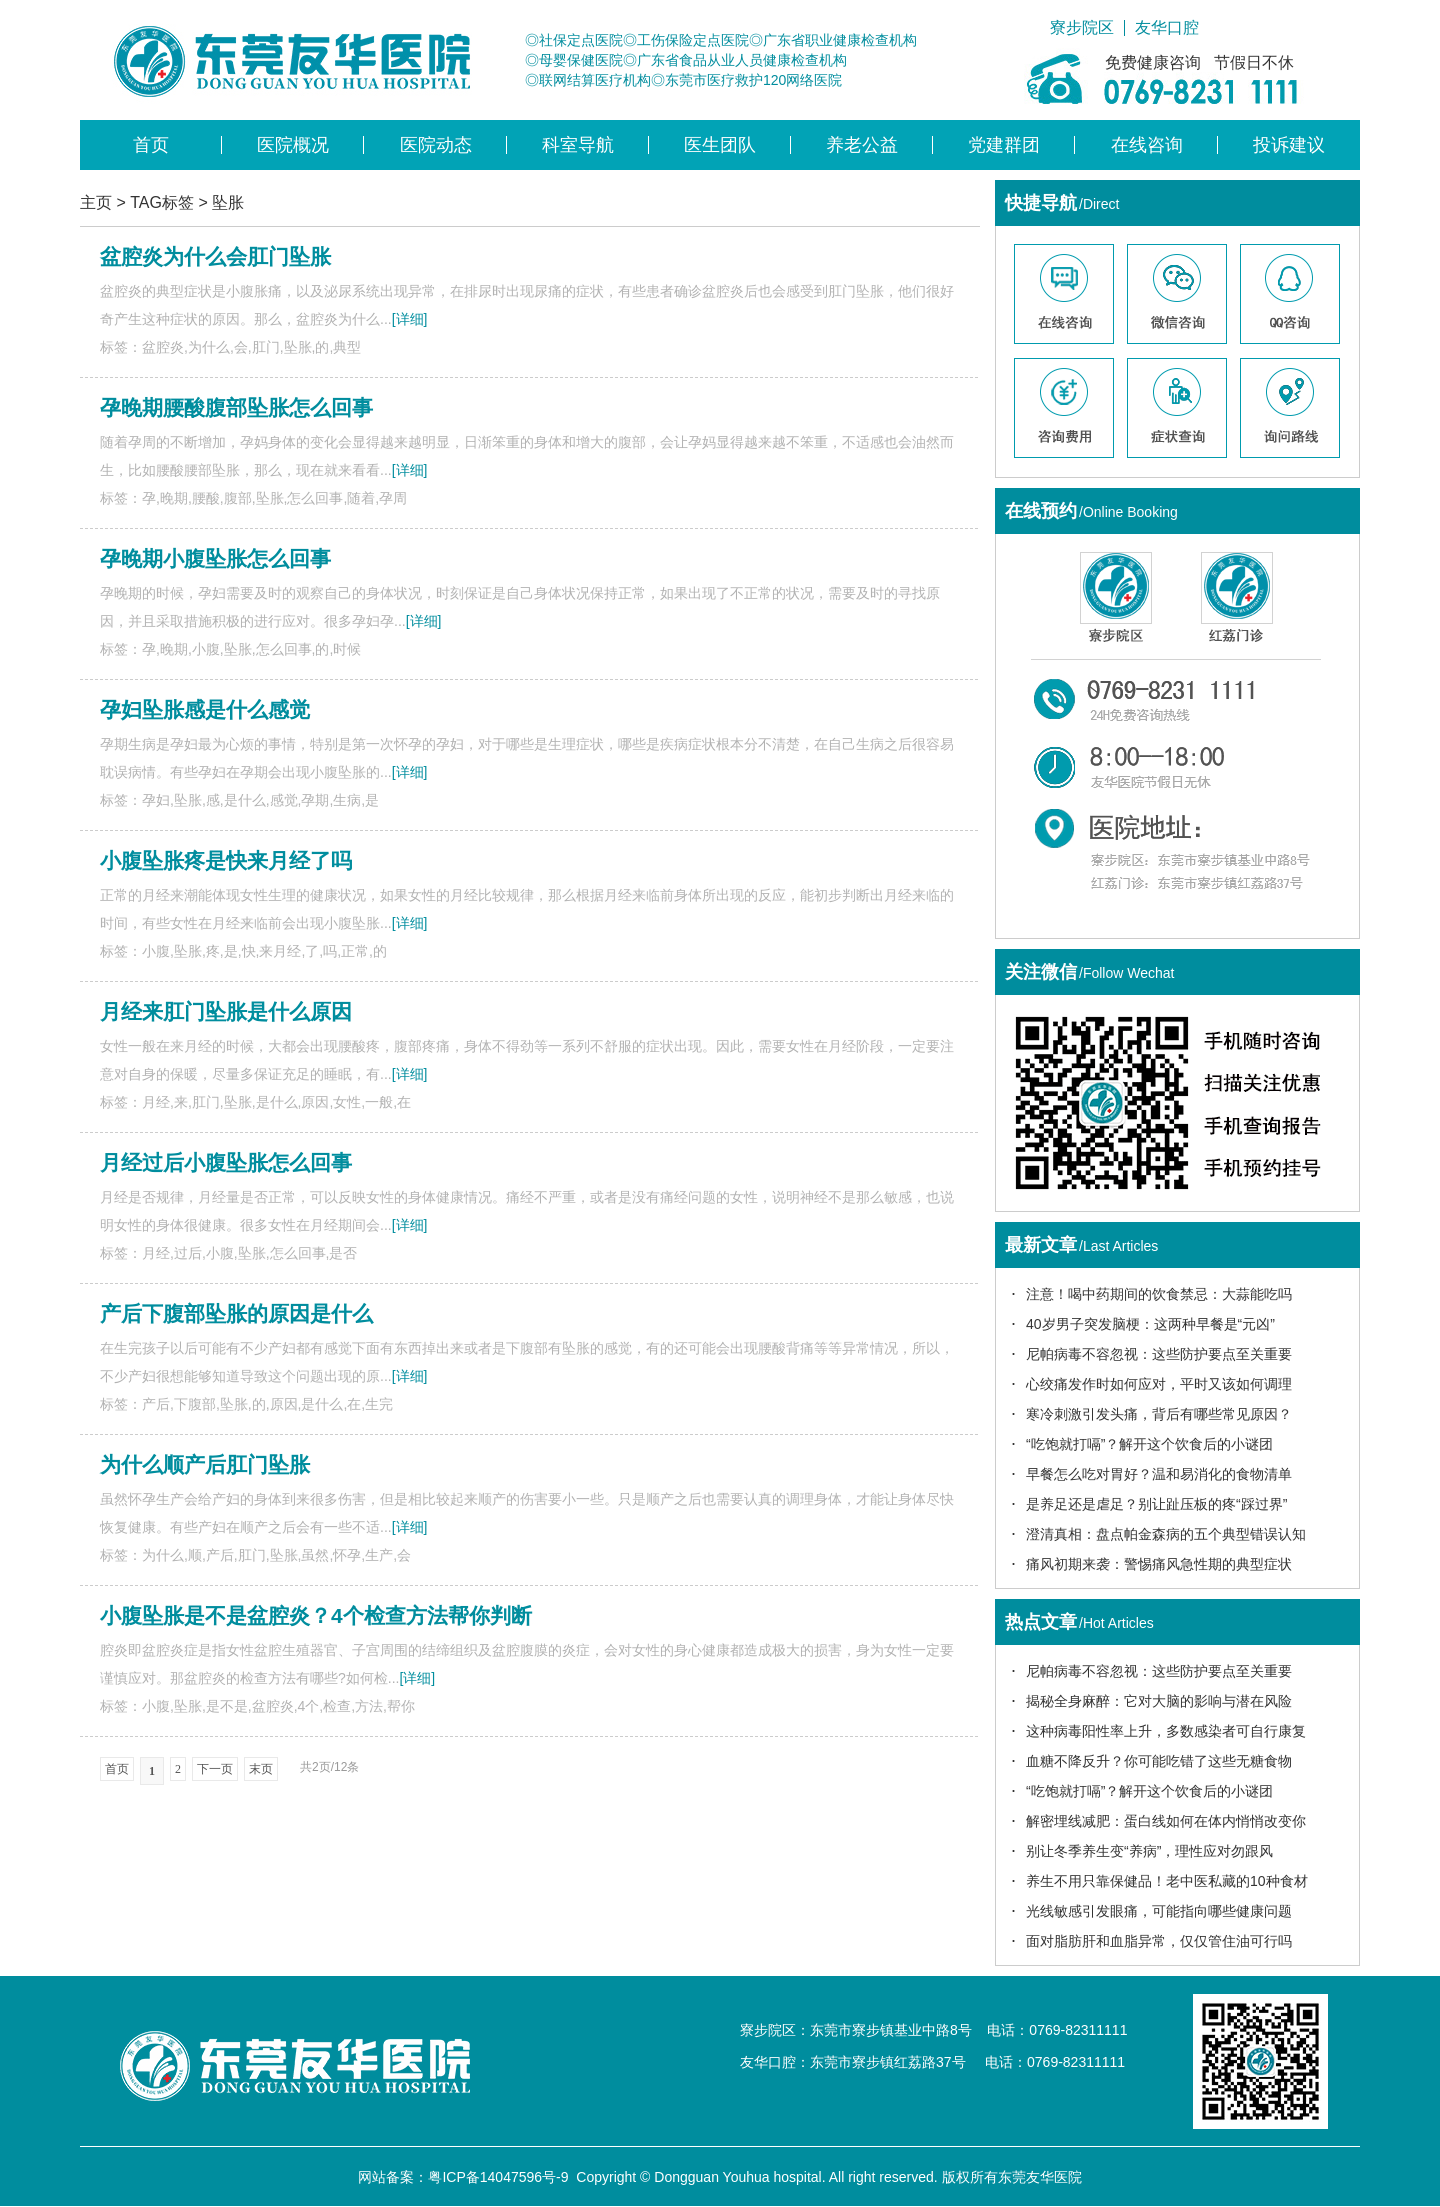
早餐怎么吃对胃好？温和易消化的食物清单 (1159, 1474)
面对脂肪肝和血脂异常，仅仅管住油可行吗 (1159, 1941)
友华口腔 (1167, 28)
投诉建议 (1289, 145)
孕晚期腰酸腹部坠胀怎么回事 (236, 407)
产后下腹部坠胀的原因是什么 (236, 1313)
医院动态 (436, 145)
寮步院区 (1082, 28)
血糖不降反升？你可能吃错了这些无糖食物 (1159, 1761)
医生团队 (720, 145)
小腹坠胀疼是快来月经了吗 (226, 860)
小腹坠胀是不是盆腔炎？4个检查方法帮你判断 (316, 1615)
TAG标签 (162, 202)
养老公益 (862, 145)
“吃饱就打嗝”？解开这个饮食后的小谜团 (1149, 1444)
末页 (261, 1769)
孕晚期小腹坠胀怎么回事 (215, 558)
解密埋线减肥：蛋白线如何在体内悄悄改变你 (1166, 1821)
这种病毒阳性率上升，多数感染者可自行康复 (1166, 1731)
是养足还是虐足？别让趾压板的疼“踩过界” (1156, 1504)
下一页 (215, 1769)
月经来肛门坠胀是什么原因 (226, 1011)
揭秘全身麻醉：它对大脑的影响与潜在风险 (1159, 1701)
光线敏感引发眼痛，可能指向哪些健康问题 (1159, 1911)
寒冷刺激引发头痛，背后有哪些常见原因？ (1159, 1414)
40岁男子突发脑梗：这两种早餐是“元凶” (1150, 1324)
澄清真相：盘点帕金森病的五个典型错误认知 (1166, 1534)
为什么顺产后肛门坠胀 (205, 1464)
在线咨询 (1147, 145)
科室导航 (578, 145)
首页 (151, 145)
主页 (96, 202)
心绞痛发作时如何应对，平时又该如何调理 (1159, 1384)
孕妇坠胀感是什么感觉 (205, 709)
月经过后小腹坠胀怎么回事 (226, 1162)
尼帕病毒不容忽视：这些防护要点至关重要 (1159, 1354)
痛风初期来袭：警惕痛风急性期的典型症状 (1159, 1564)
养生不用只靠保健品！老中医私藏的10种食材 (1167, 1881)
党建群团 (1004, 145)
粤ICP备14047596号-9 (498, 2177)
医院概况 (293, 145)
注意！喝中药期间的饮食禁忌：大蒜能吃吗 (1159, 1294)
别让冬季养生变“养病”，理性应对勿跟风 (1149, 1851)
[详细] (410, 319)
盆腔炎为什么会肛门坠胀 (215, 256)
